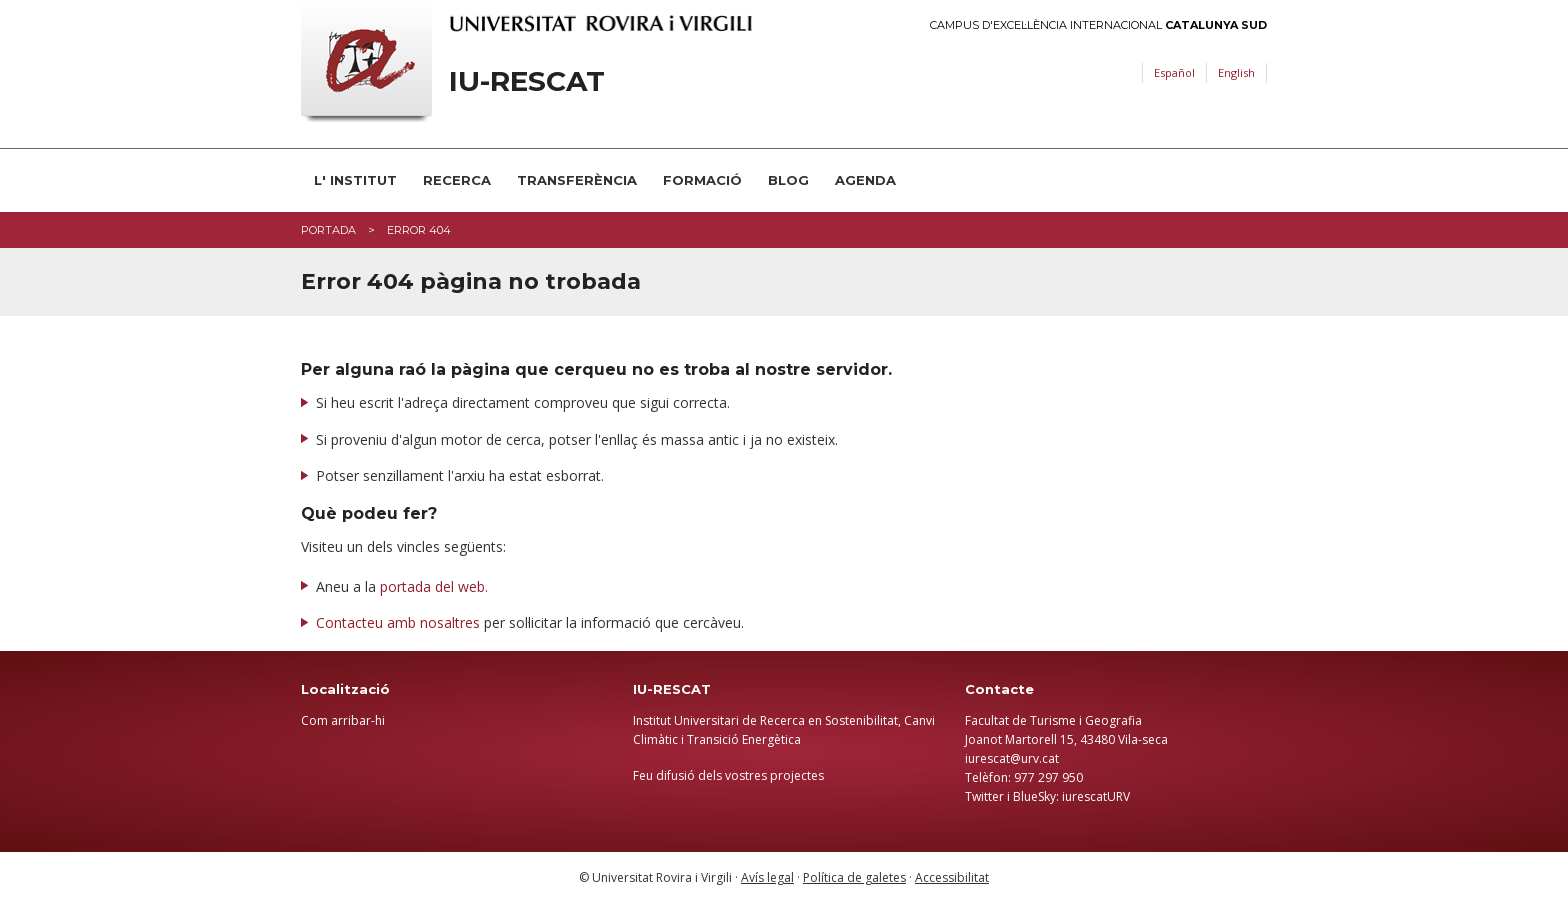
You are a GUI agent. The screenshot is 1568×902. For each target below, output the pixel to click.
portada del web (432, 586)
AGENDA (865, 180)
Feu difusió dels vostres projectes (728, 775)
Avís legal (767, 877)
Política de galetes (854, 877)
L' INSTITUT (355, 180)
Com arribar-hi (343, 720)
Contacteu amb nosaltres (398, 622)
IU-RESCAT (527, 81)
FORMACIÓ (702, 180)
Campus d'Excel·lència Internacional (1098, 25)
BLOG (788, 180)
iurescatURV (1096, 796)
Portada (328, 230)
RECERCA (457, 180)
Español (1174, 72)
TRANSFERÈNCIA (577, 180)
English (1236, 72)
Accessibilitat (952, 877)
